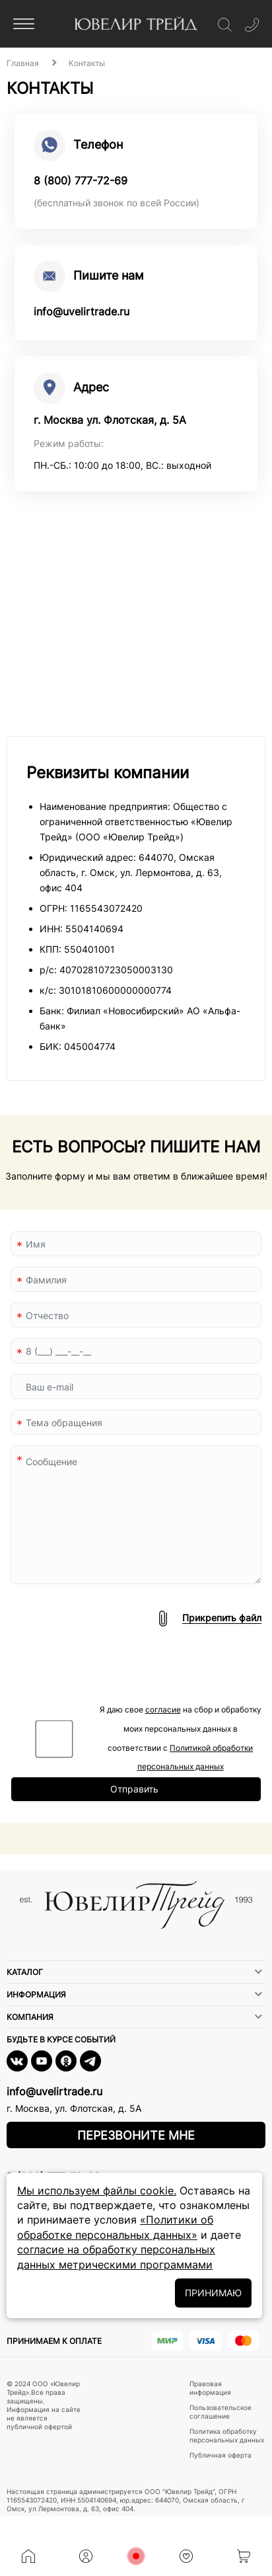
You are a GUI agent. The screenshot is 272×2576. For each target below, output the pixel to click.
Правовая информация (210, 2388)
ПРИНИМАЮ (213, 2292)
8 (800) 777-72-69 (80, 180)
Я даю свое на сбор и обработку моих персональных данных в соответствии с (180, 1738)
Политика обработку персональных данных (226, 2435)
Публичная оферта (220, 2455)
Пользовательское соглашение (220, 2411)
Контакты (87, 63)
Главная (23, 63)
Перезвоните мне (136, 2135)
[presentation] (111, 1675)
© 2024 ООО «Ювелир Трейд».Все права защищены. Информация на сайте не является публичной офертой (44, 2405)
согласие (163, 1709)
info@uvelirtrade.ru (81, 311)
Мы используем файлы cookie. (96, 2190)
